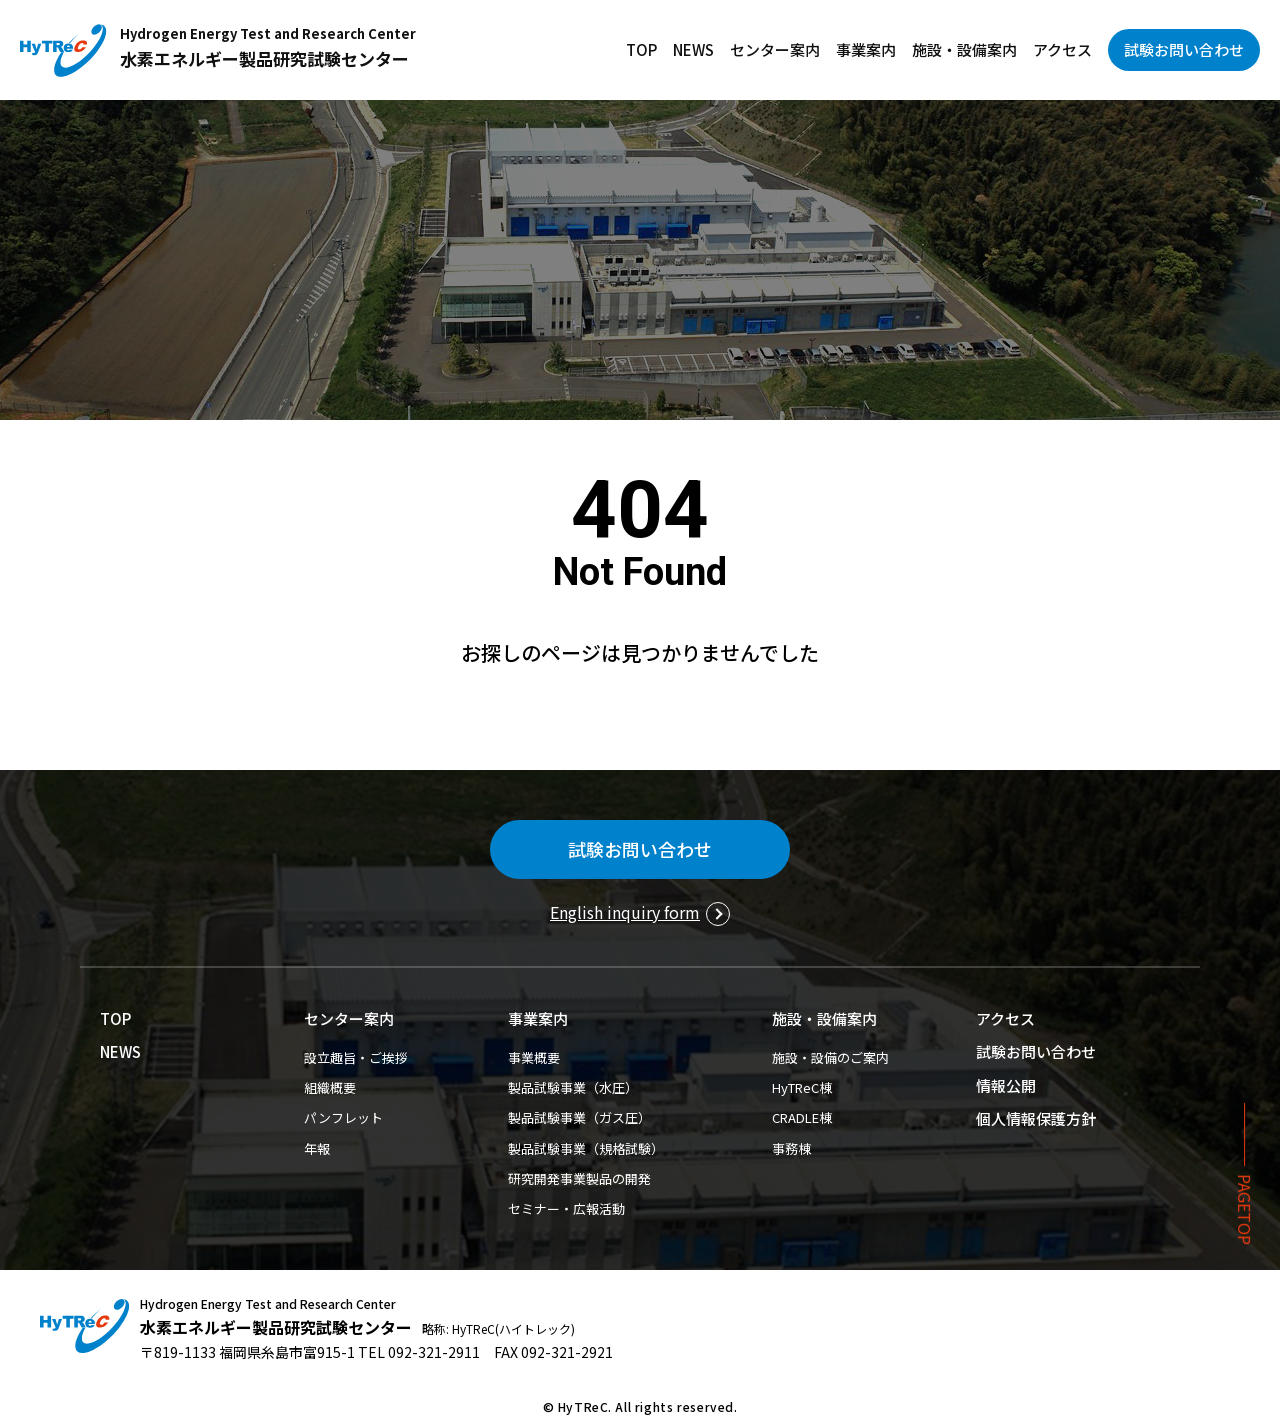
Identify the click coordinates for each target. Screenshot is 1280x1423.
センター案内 (775, 49)
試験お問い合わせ (1184, 49)
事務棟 (791, 1148)
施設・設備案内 (964, 49)
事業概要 (534, 1057)
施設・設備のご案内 (830, 1057)
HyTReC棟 (802, 1087)
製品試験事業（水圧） (573, 1087)
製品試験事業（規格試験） (586, 1148)
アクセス (1062, 49)
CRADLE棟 (802, 1117)
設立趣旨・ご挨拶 (356, 1057)
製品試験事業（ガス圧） (579, 1117)
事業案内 (866, 49)
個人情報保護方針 (1036, 1118)
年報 (317, 1148)
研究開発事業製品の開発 (579, 1178)
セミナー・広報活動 (566, 1208)
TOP (641, 49)
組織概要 (330, 1087)
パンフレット (343, 1117)
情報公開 (1006, 1085)
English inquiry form (625, 912)
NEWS (693, 49)
